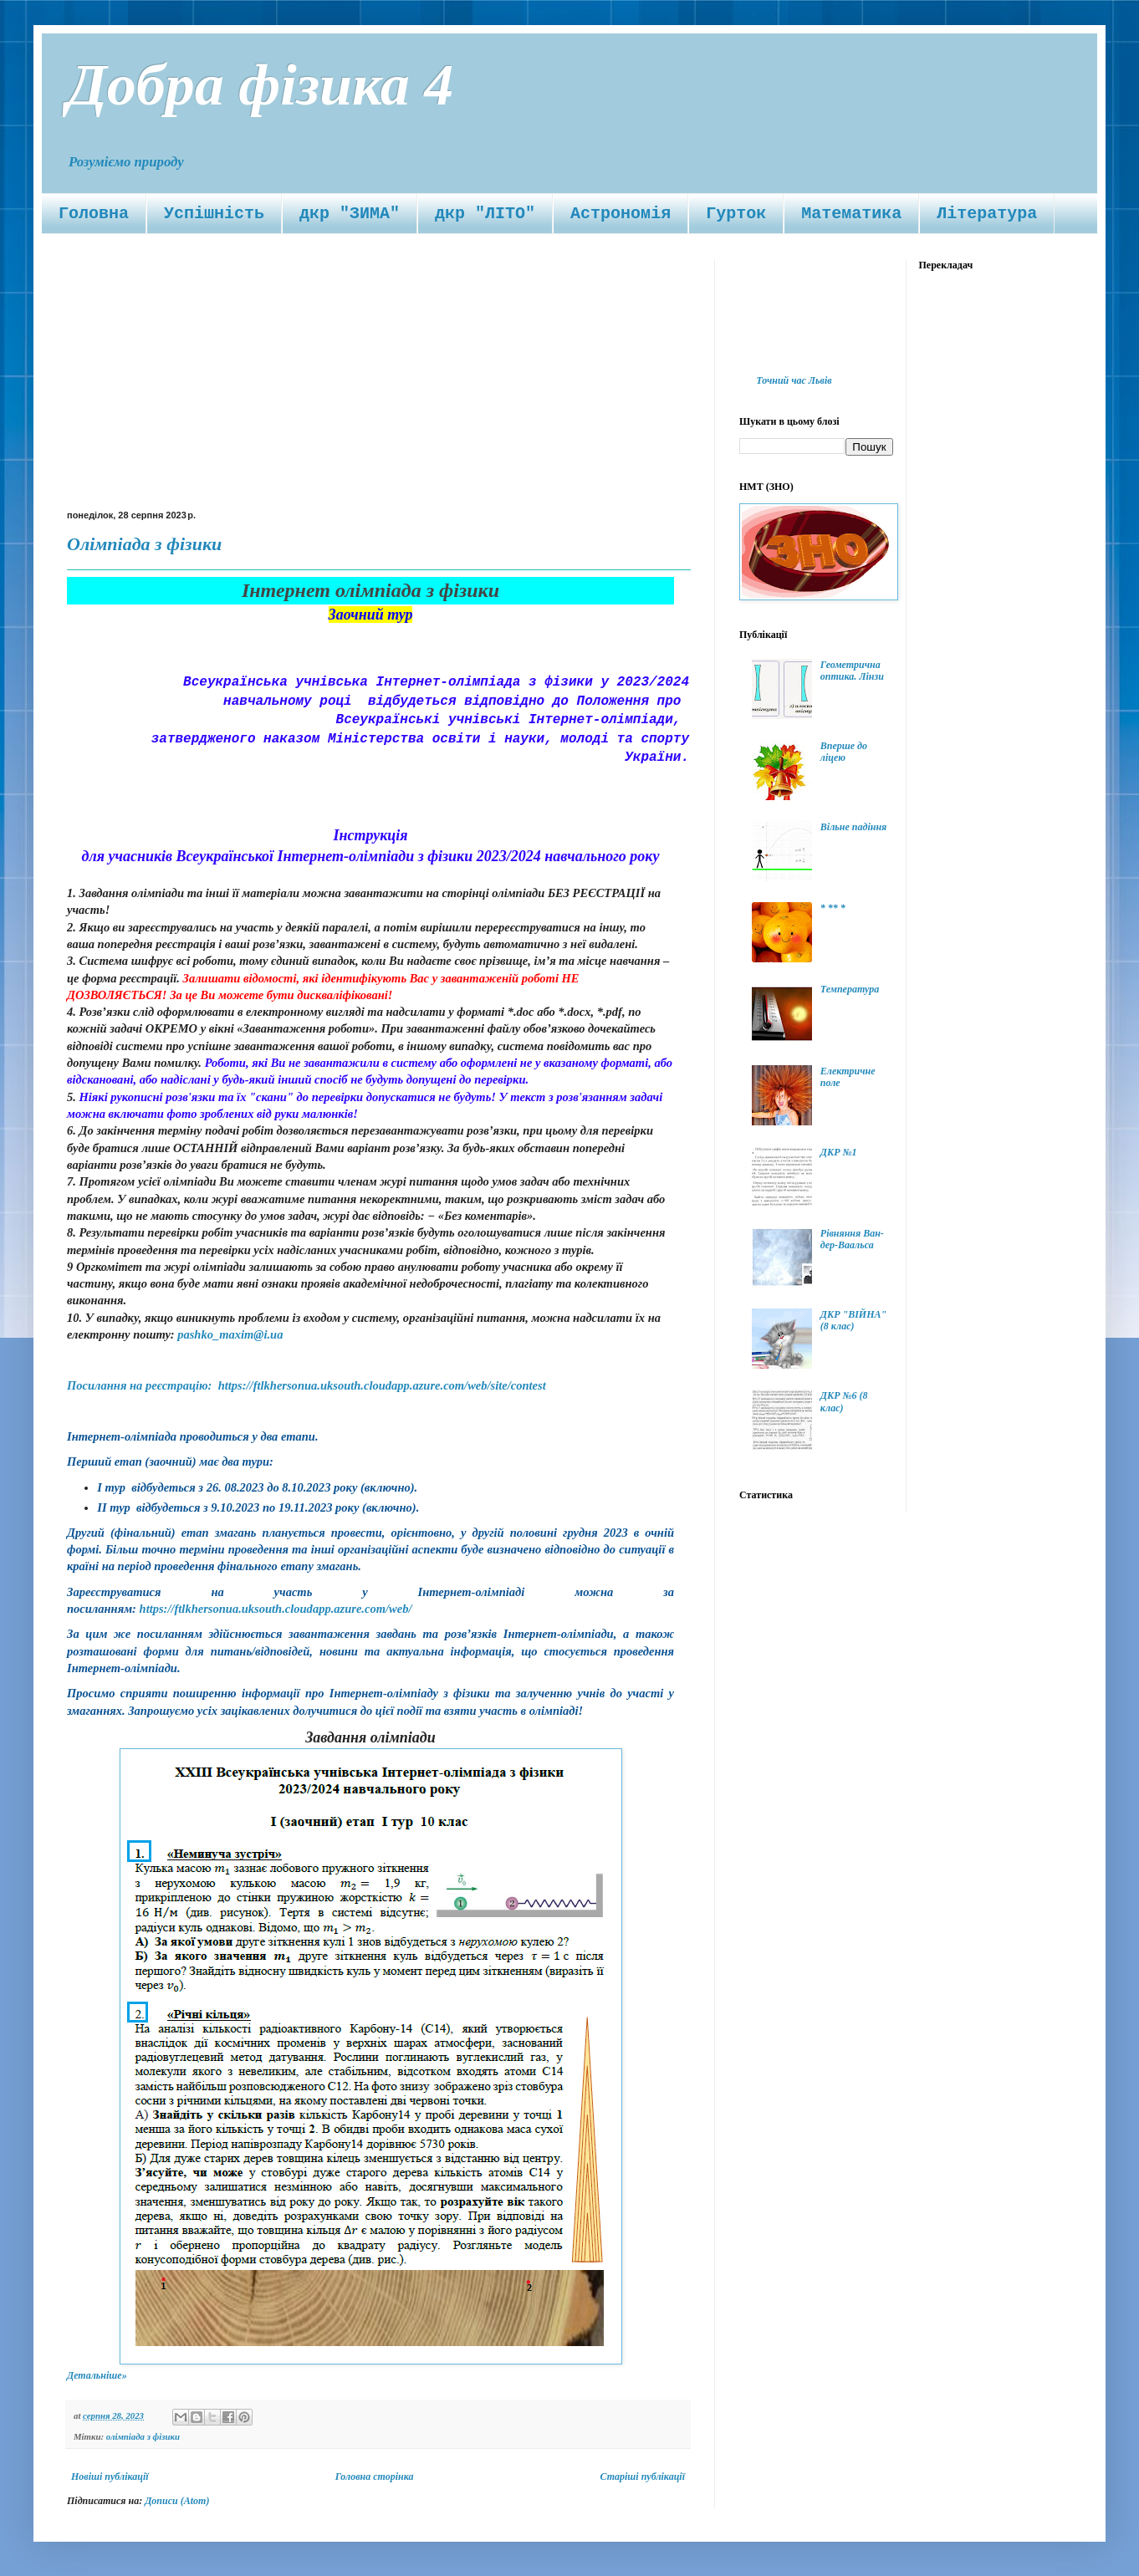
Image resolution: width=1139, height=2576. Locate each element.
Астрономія (620, 213)
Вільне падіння (853, 827)
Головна (94, 213)
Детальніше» (97, 2375)
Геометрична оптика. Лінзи (852, 670)
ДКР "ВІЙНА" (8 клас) (853, 1320)
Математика (851, 213)
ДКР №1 (838, 1152)
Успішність (214, 213)
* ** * (832, 908)
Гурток (736, 213)
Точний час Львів (793, 380)
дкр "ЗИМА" (349, 213)
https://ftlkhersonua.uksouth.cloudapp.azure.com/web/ (276, 1608)
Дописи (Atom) (177, 2501)
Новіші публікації (110, 2476)
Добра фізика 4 (260, 85)
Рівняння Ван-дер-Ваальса (852, 1239)
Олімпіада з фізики (144, 543)
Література (987, 213)
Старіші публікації (642, 2476)
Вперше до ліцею (843, 751)
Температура (849, 989)
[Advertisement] (378, 385)
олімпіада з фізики (143, 2436)
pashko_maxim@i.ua (230, 1334)
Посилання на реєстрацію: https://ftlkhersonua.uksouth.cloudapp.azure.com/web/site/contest (306, 1385)
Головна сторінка (374, 2476)
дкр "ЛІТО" (485, 213)
